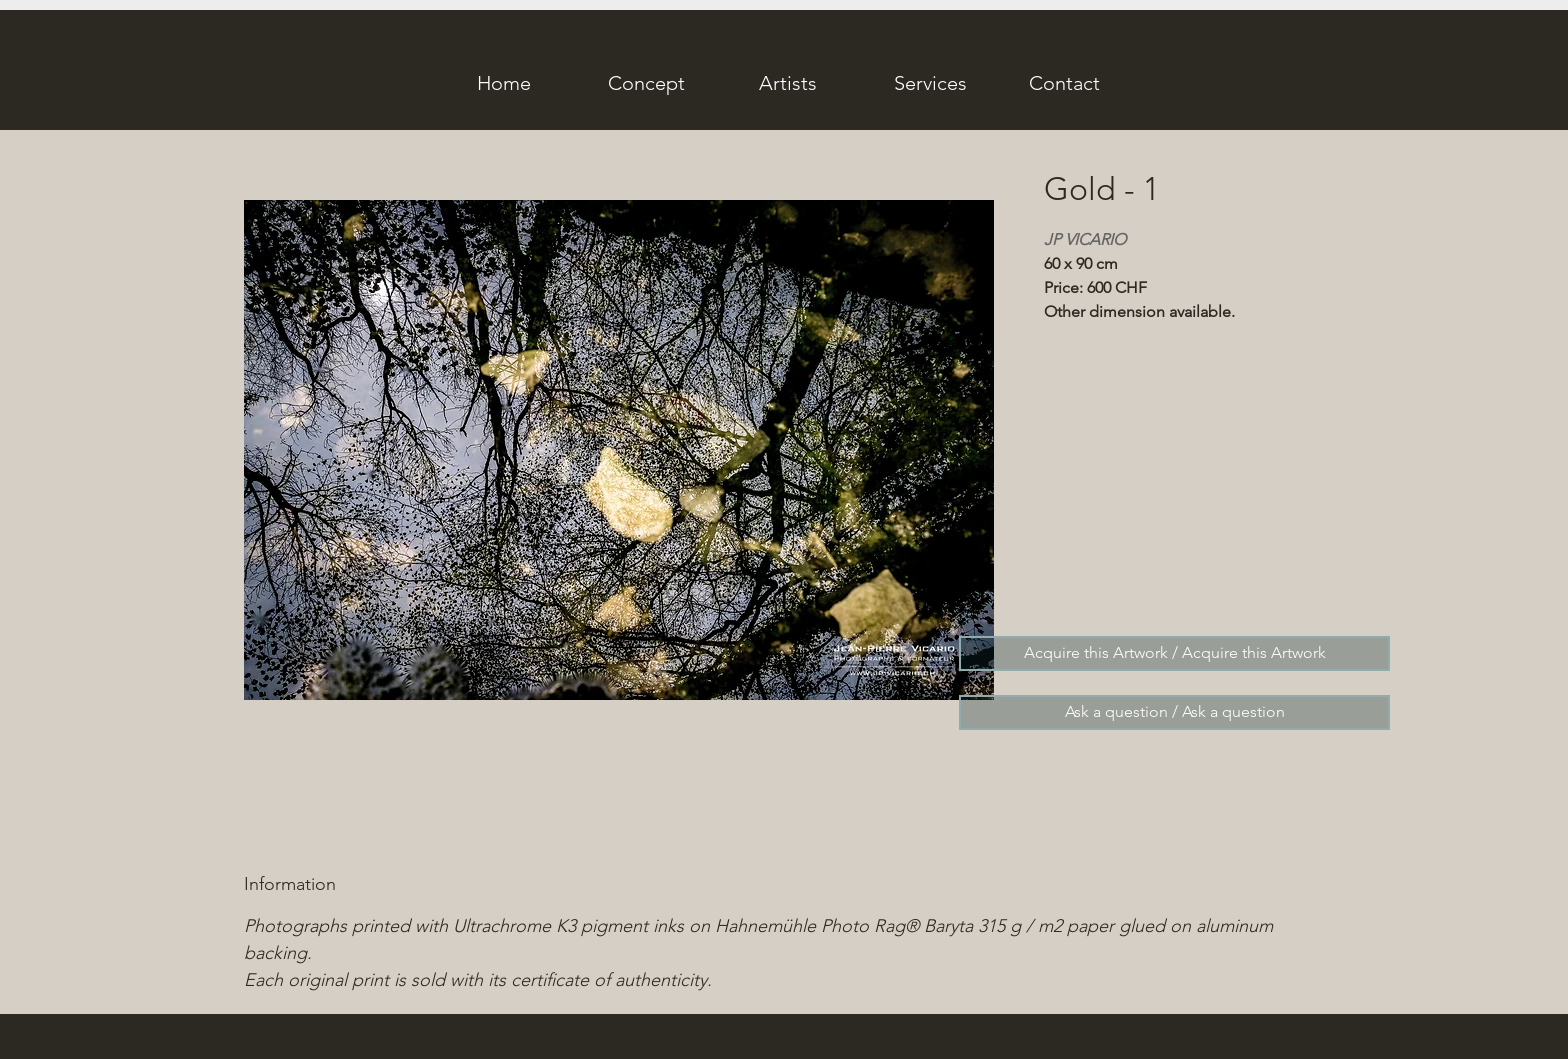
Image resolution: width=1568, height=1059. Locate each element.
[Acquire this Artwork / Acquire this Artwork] (1174, 653)
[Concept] (646, 83)
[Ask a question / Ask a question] (1174, 712)
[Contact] (1064, 83)
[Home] (504, 83)
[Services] (930, 83)
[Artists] (788, 83)
